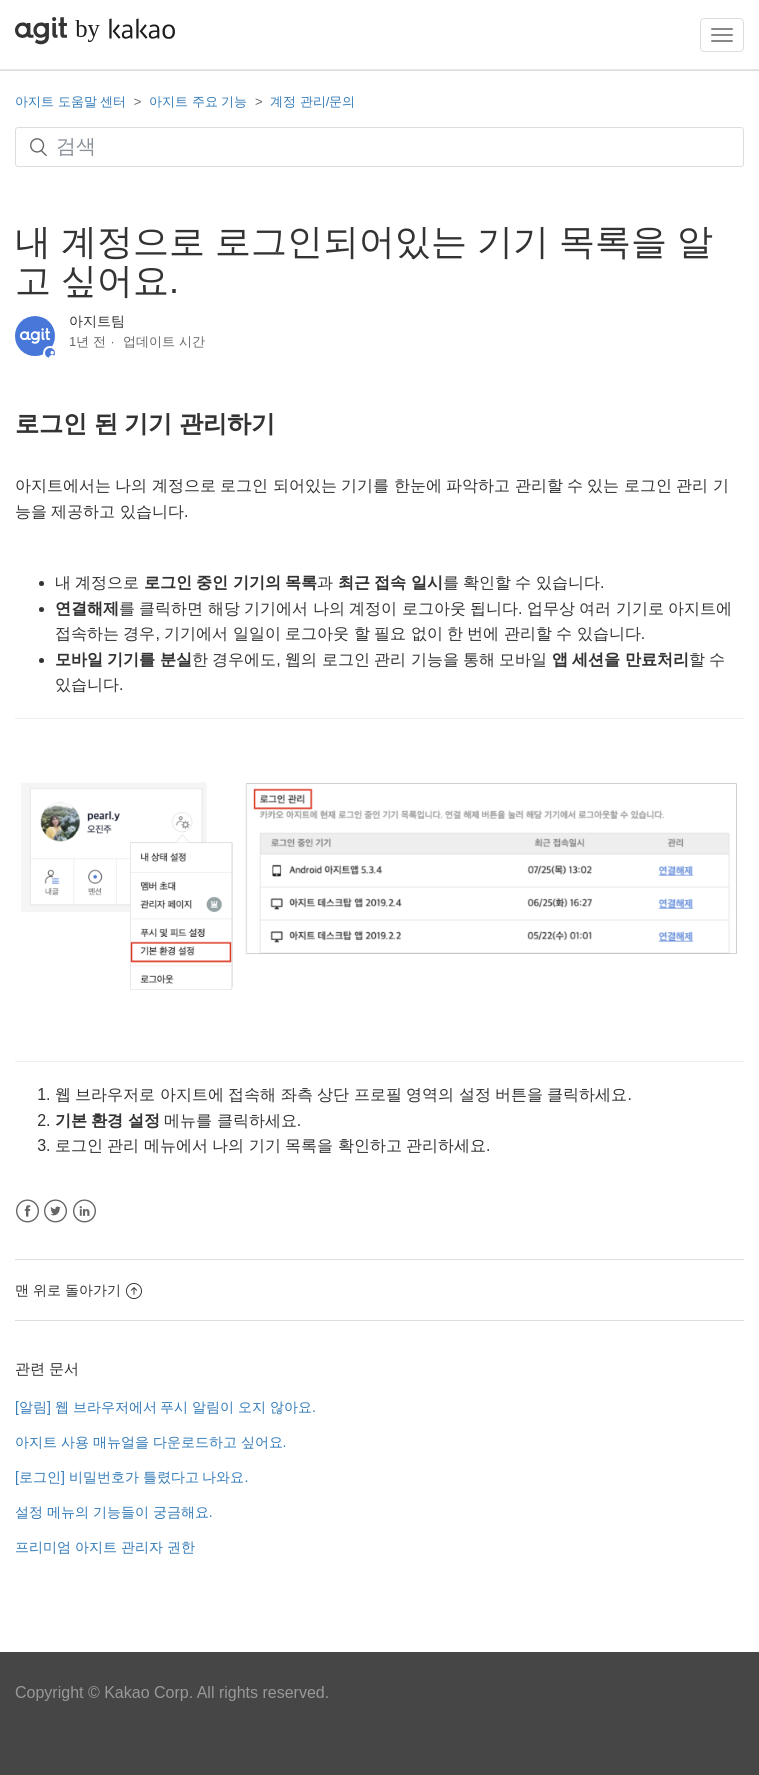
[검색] (379, 147)
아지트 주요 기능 (198, 101)
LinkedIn (84, 1211)
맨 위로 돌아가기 (78, 1290)
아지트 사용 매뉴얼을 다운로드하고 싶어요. (150, 1442)
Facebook (27, 1211)
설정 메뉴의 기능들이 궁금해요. (114, 1512)
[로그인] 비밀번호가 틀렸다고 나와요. (131, 1477)
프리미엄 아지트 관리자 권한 (105, 1547)
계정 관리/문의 (312, 101)
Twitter (55, 1211)
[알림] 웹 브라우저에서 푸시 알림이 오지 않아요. (165, 1407)
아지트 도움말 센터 (70, 101)
